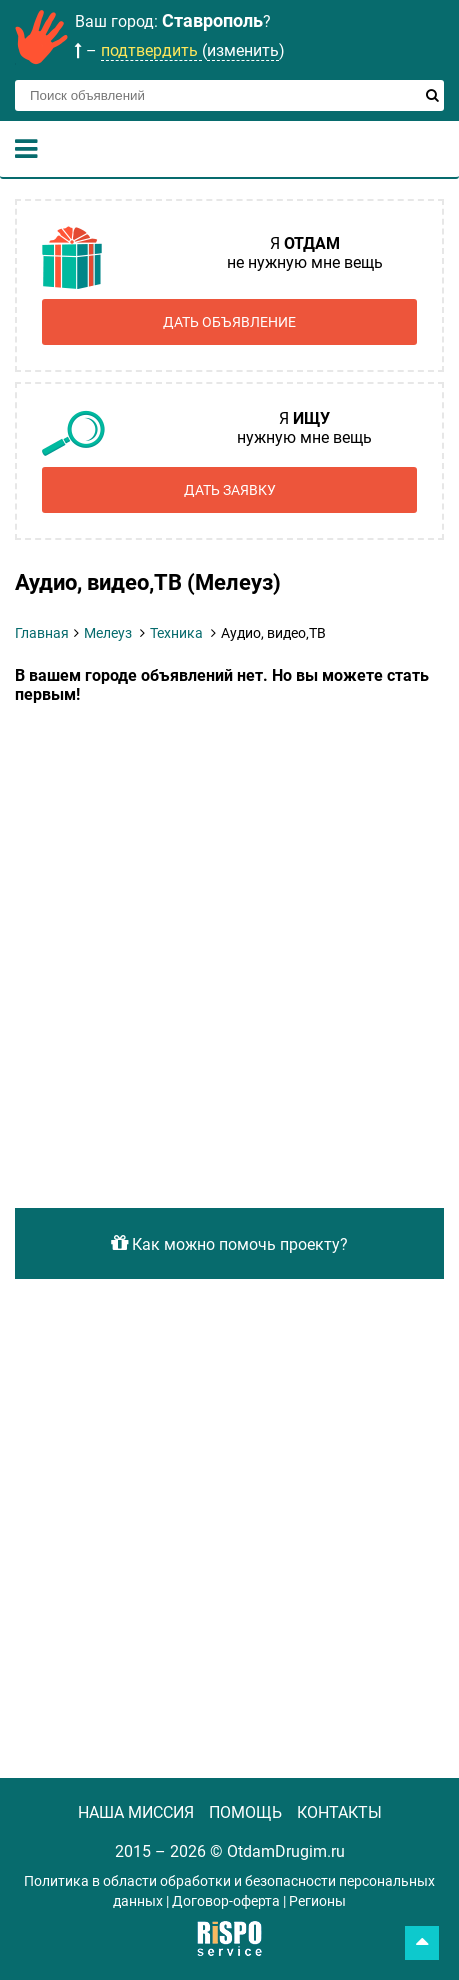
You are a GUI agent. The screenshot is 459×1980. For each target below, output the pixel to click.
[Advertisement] (229, 943)
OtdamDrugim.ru (286, 1851)
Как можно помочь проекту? (229, 1243)
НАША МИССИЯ (136, 1812)
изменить (243, 50)
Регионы (317, 1901)
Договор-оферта (226, 1901)
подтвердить (151, 50)
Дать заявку (230, 490)
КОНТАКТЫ (339, 1812)
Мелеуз (108, 633)
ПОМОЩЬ (245, 1812)
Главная (42, 633)
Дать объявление (229, 322)
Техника (176, 633)
